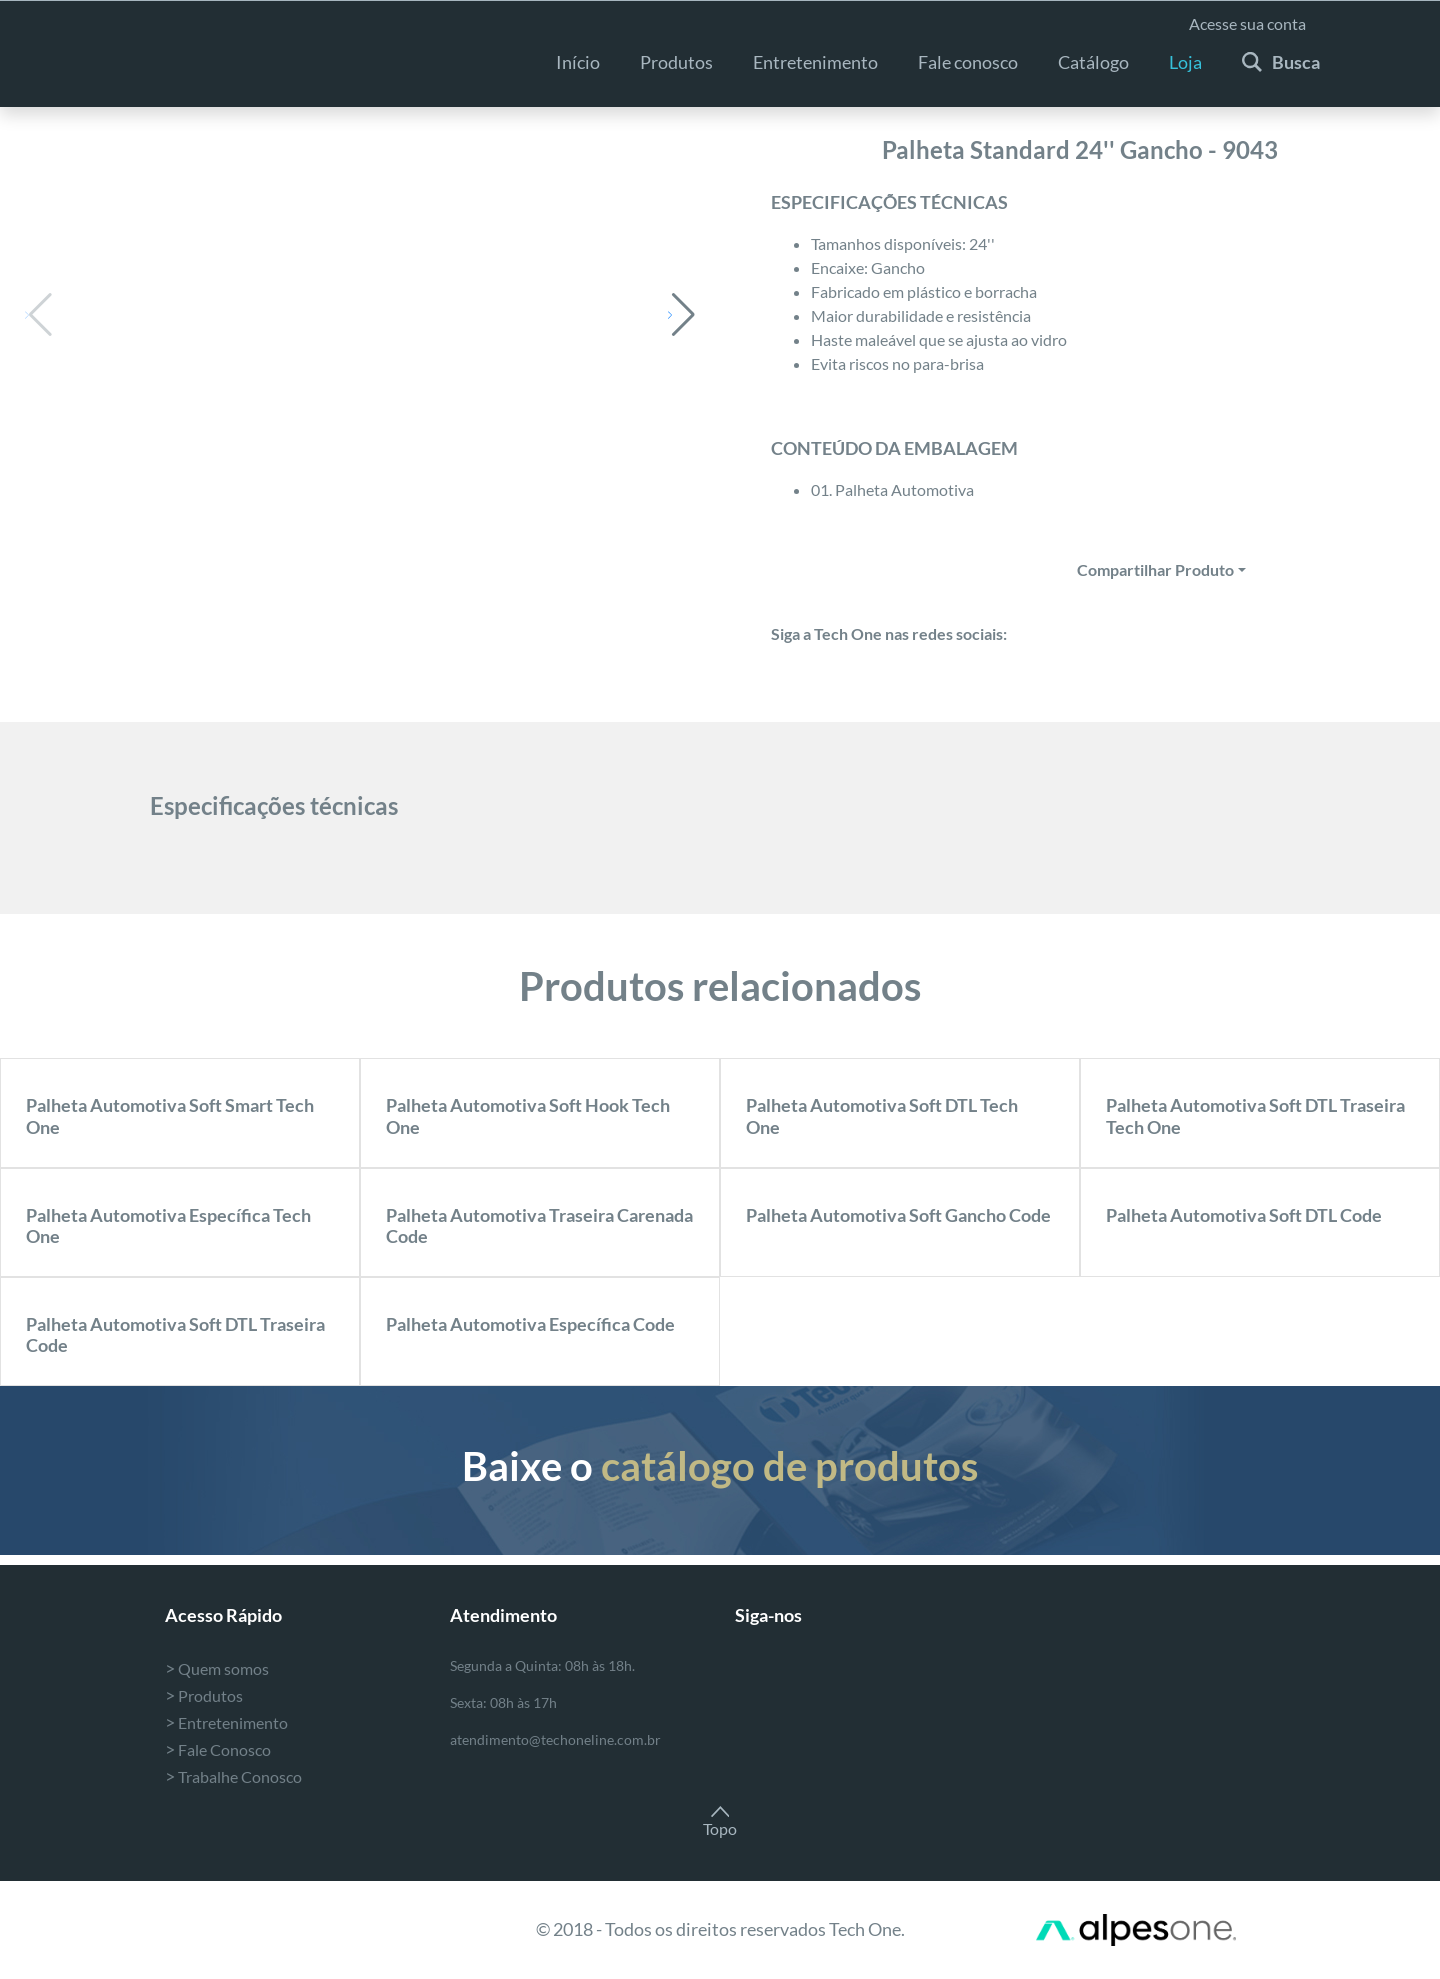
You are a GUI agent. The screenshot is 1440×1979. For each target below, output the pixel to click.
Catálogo (1093, 62)
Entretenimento (226, 1722)
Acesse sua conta (1247, 23)
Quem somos (217, 1668)
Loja (1185, 62)
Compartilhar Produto (1155, 569)
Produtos (676, 62)
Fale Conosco (218, 1749)
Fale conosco (968, 62)
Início (578, 62)
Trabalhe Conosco (233, 1776)
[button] (681, 315)
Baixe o (720, 1466)
